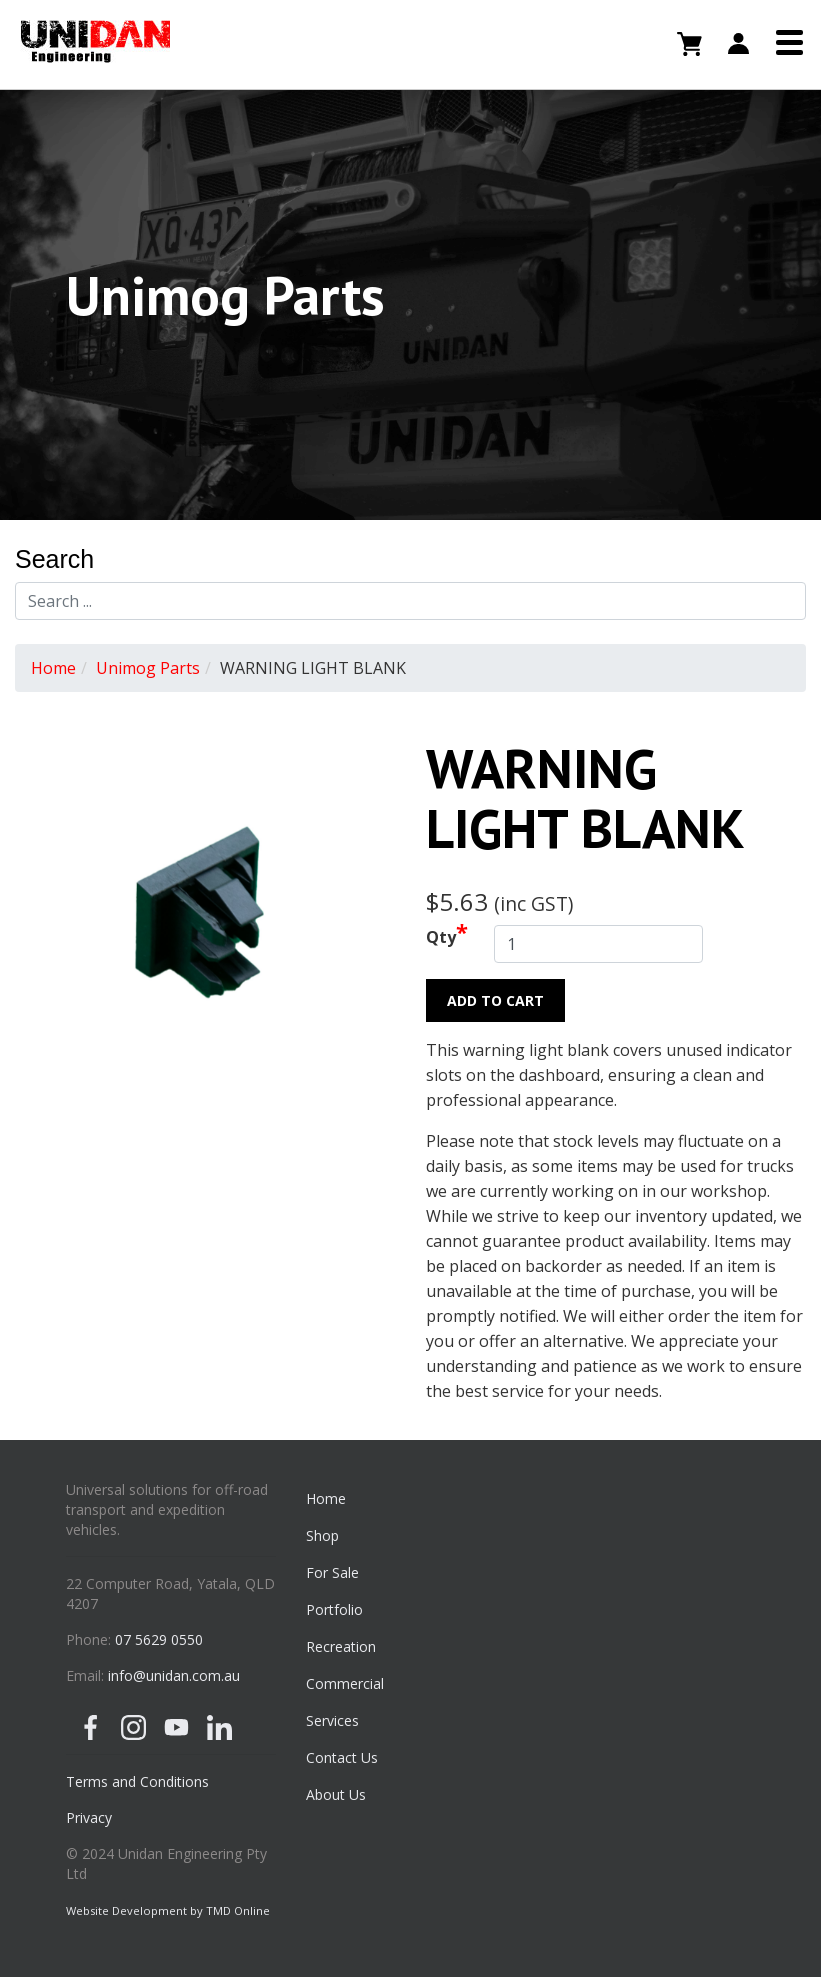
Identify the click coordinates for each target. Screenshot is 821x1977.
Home (53, 668)
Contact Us (342, 1757)
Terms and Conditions (137, 1781)
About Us (336, 1794)
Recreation (341, 1646)
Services (332, 1720)
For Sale (332, 1572)
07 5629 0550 (159, 1639)
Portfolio (334, 1609)
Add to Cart (495, 1000)
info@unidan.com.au (174, 1675)
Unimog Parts (148, 668)
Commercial (345, 1683)
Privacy (89, 1817)
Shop (322, 1535)
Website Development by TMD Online (168, 1910)
